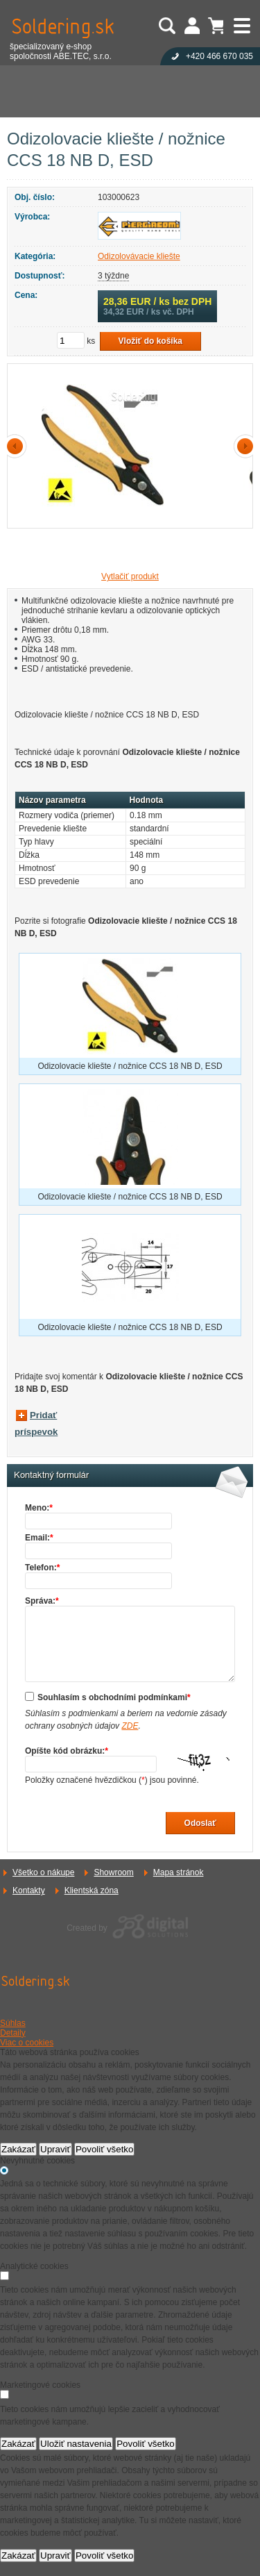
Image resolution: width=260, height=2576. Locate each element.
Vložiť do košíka (150, 341)
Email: (39, 1538)
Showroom (113, 1872)
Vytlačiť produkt (130, 576)
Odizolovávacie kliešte (139, 256)
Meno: (39, 1508)
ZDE (129, 1726)
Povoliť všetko (105, 2149)
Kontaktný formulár (51, 1475)
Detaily (13, 2033)
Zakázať (18, 2149)
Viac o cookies (26, 2042)
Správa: (42, 1601)
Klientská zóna (91, 1890)
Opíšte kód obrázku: (66, 1751)
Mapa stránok (178, 1872)
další (242, 446)
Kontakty (28, 1890)
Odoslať (200, 1823)
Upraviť (55, 2149)
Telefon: (42, 1567)
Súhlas (13, 2023)
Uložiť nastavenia (76, 2443)
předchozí (17, 446)
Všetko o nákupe (43, 1872)
